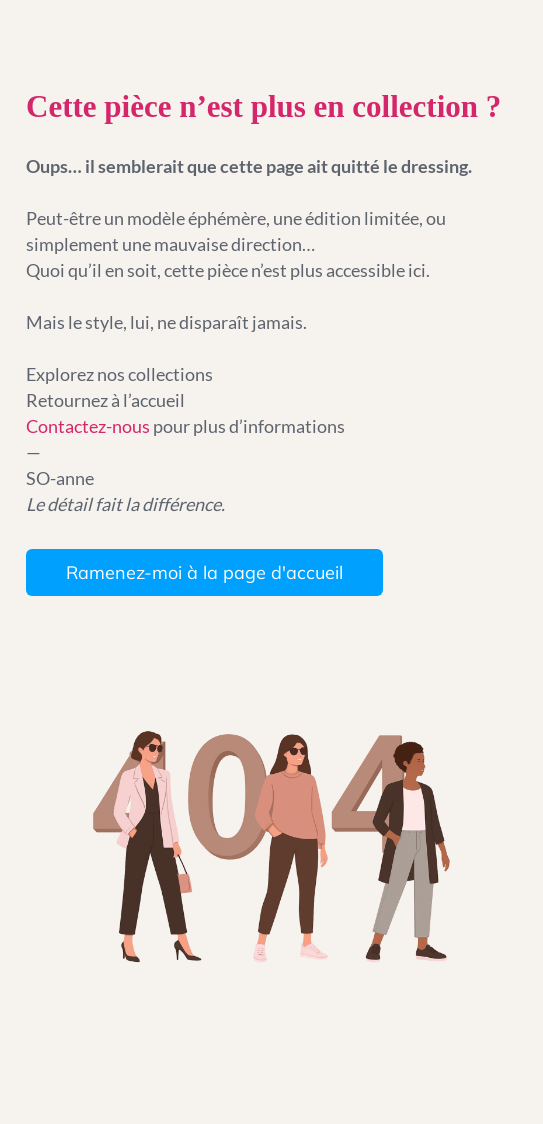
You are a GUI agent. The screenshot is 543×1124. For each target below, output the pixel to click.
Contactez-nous (89, 426)
